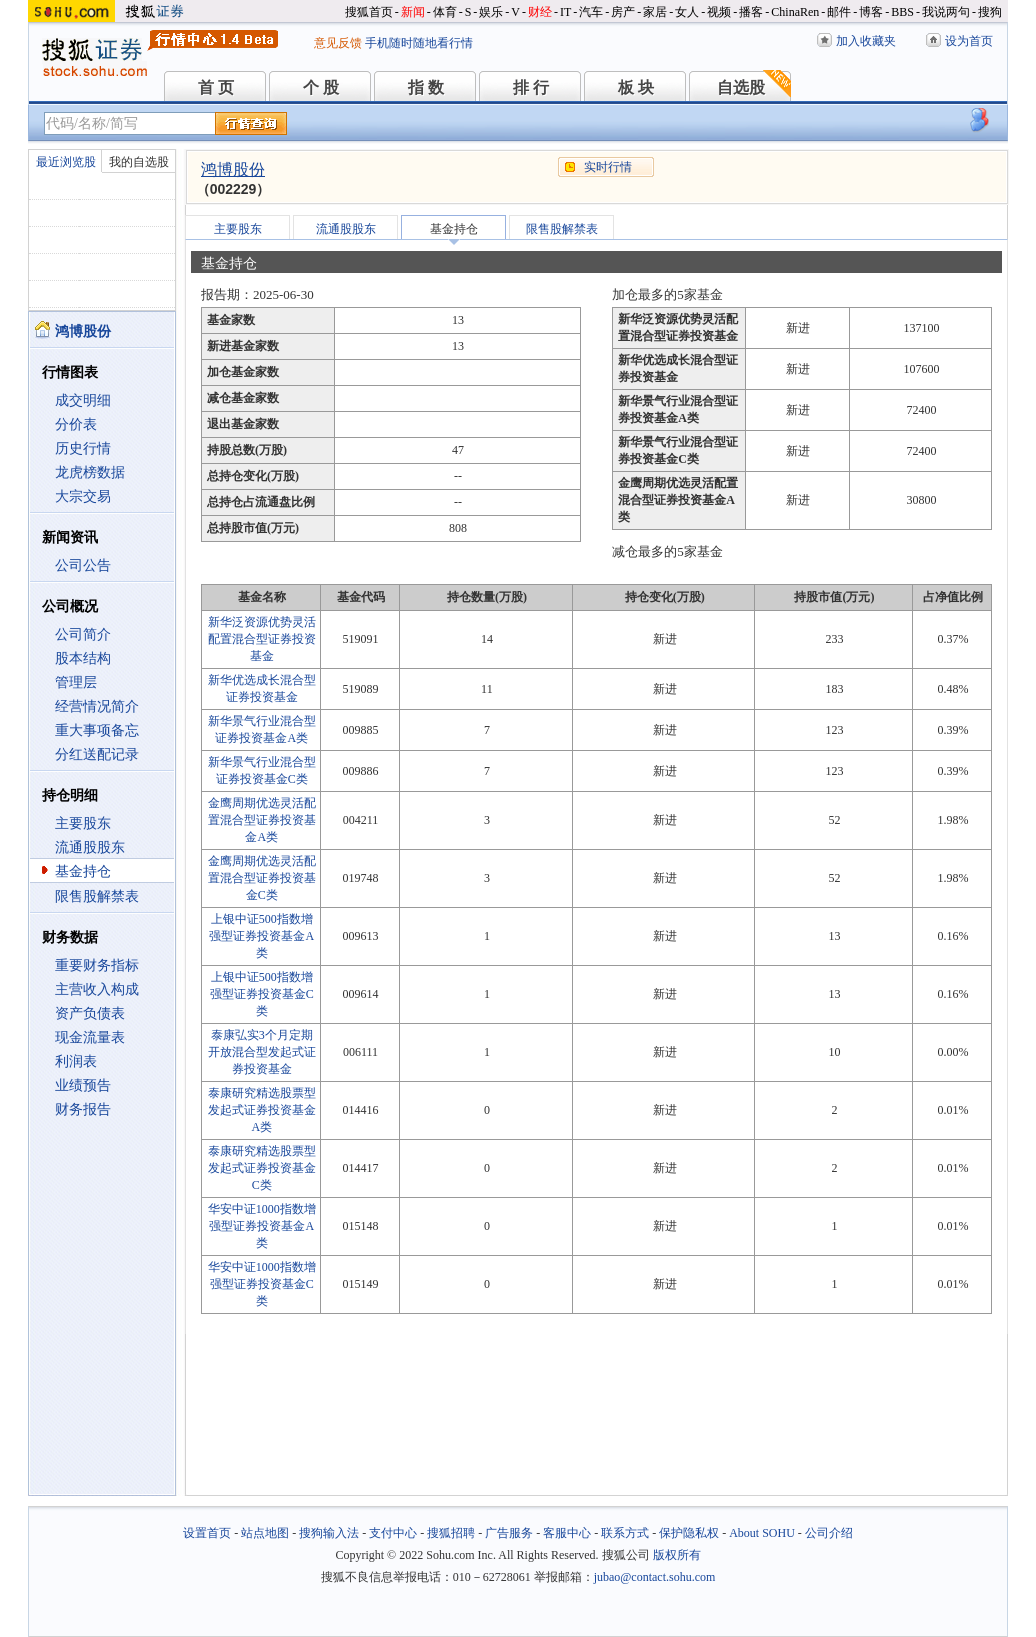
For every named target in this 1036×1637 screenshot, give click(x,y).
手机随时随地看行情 (419, 43)
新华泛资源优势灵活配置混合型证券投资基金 (262, 639)
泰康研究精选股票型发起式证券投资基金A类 (262, 1110)
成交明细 (83, 400)
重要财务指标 (97, 965)
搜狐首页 (369, 12)
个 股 (321, 87)
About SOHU (762, 1533)
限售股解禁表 (97, 896)
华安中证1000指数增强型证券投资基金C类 (262, 1284)
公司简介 (83, 634)
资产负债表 (90, 1013)
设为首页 (969, 41)
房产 (623, 12)
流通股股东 (90, 847)
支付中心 (393, 1533)
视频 (719, 12)
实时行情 (608, 167)
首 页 (216, 87)
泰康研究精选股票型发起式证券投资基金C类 (262, 1168)
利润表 (76, 1061)
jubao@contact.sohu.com (655, 1577)
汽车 (591, 12)
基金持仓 (83, 871)
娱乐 (491, 12)
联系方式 (625, 1533)
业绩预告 (83, 1085)
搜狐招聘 (451, 1533)
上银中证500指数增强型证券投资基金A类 (261, 936)
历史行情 (83, 448)
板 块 (636, 87)
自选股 (741, 87)
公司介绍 (829, 1533)
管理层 (76, 682)
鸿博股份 (233, 169)
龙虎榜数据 (90, 472)
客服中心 (567, 1533)
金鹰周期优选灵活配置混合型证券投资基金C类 (262, 878)
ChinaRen (795, 12)
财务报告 (83, 1109)
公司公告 (83, 565)
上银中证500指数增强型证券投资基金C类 (262, 994)
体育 (445, 12)
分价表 (76, 424)
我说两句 (946, 12)
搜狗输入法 (329, 1533)
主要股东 (83, 823)
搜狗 (990, 12)
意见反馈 (338, 43)
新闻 (413, 12)
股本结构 (83, 658)
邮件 (839, 12)
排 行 (531, 87)
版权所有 (677, 1555)
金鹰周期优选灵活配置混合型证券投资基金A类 (262, 820)
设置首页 (207, 1533)
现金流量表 (90, 1037)
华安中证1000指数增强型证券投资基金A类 (262, 1226)
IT (565, 12)
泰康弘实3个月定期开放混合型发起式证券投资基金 (262, 1052)
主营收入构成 (97, 989)
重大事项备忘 (97, 730)
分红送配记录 (97, 754)
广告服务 (509, 1533)
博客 (871, 12)
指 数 (426, 87)
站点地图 (265, 1533)
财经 (540, 12)
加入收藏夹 (866, 41)
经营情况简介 (97, 706)
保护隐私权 (689, 1533)
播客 (751, 12)
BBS (902, 12)
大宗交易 (83, 496)
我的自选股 (139, 162)
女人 (687, 12)
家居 (655, 12)
